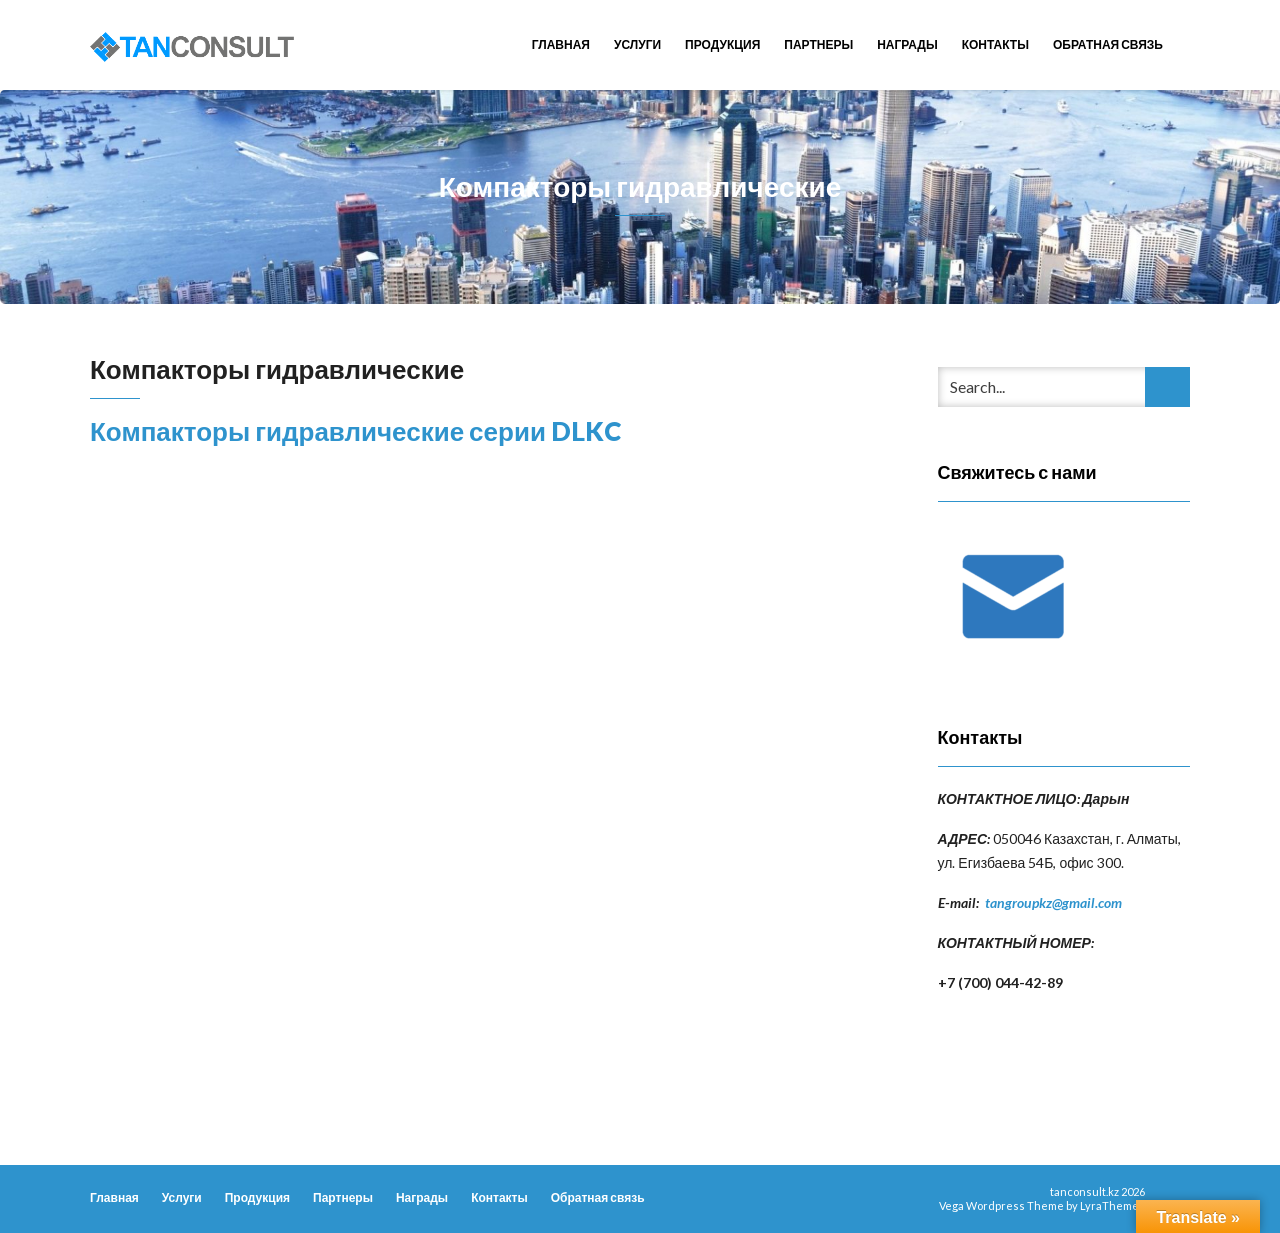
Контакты (995, 44)
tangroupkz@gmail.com (1053, 902)
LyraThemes (1112, 1205)
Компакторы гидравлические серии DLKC (355, 431)
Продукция (722, 44)
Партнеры (818, 44)
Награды (907, 44)
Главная (561, 44)
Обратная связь (1108, 44)
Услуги (637, 44)
